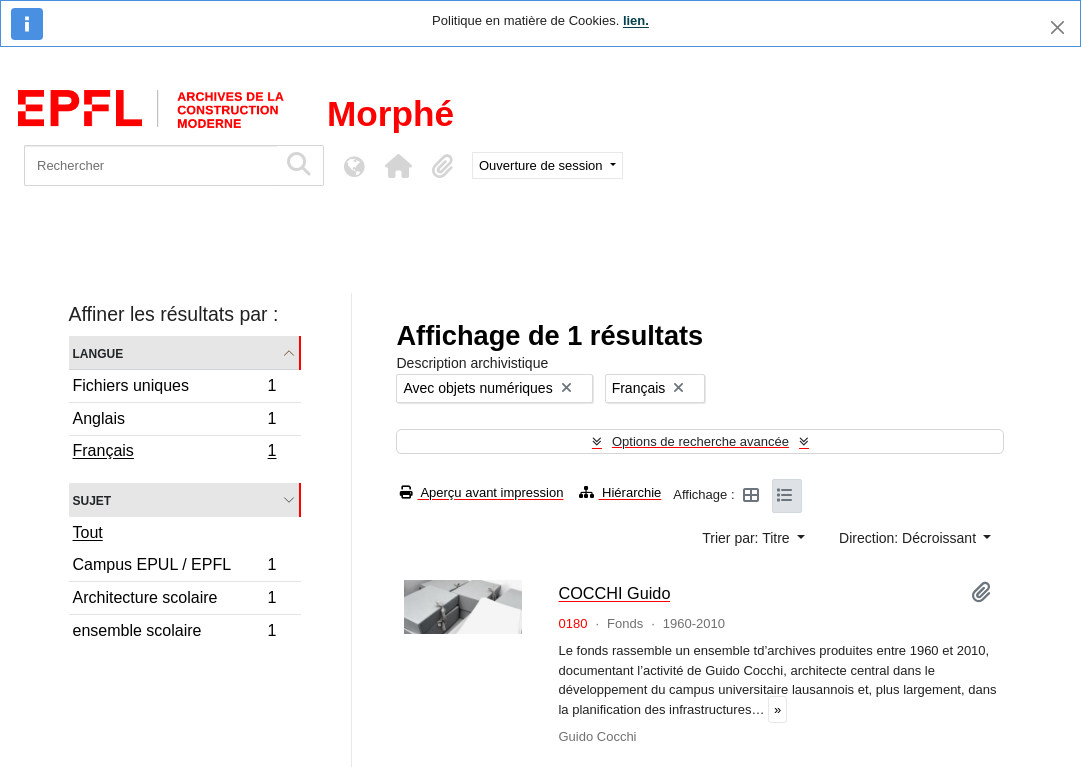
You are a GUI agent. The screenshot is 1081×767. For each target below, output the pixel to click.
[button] (398, 166)
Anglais (174, 421)
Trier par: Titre (747, 538)
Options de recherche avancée (700, 441)
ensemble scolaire (174, 633)
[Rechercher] (150, 165)
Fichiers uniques (174, 388)
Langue (98, 352)
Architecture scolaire (174, 600)
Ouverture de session (542, 165)
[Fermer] (1057, 27)
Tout (88, 532)
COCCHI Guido (614, 593)
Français (174, 453)
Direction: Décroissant (909, 538)
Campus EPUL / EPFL (174, 567)
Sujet (92, 499)
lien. (636, 20)
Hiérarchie (620, 492)
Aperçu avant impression (481, 492)
